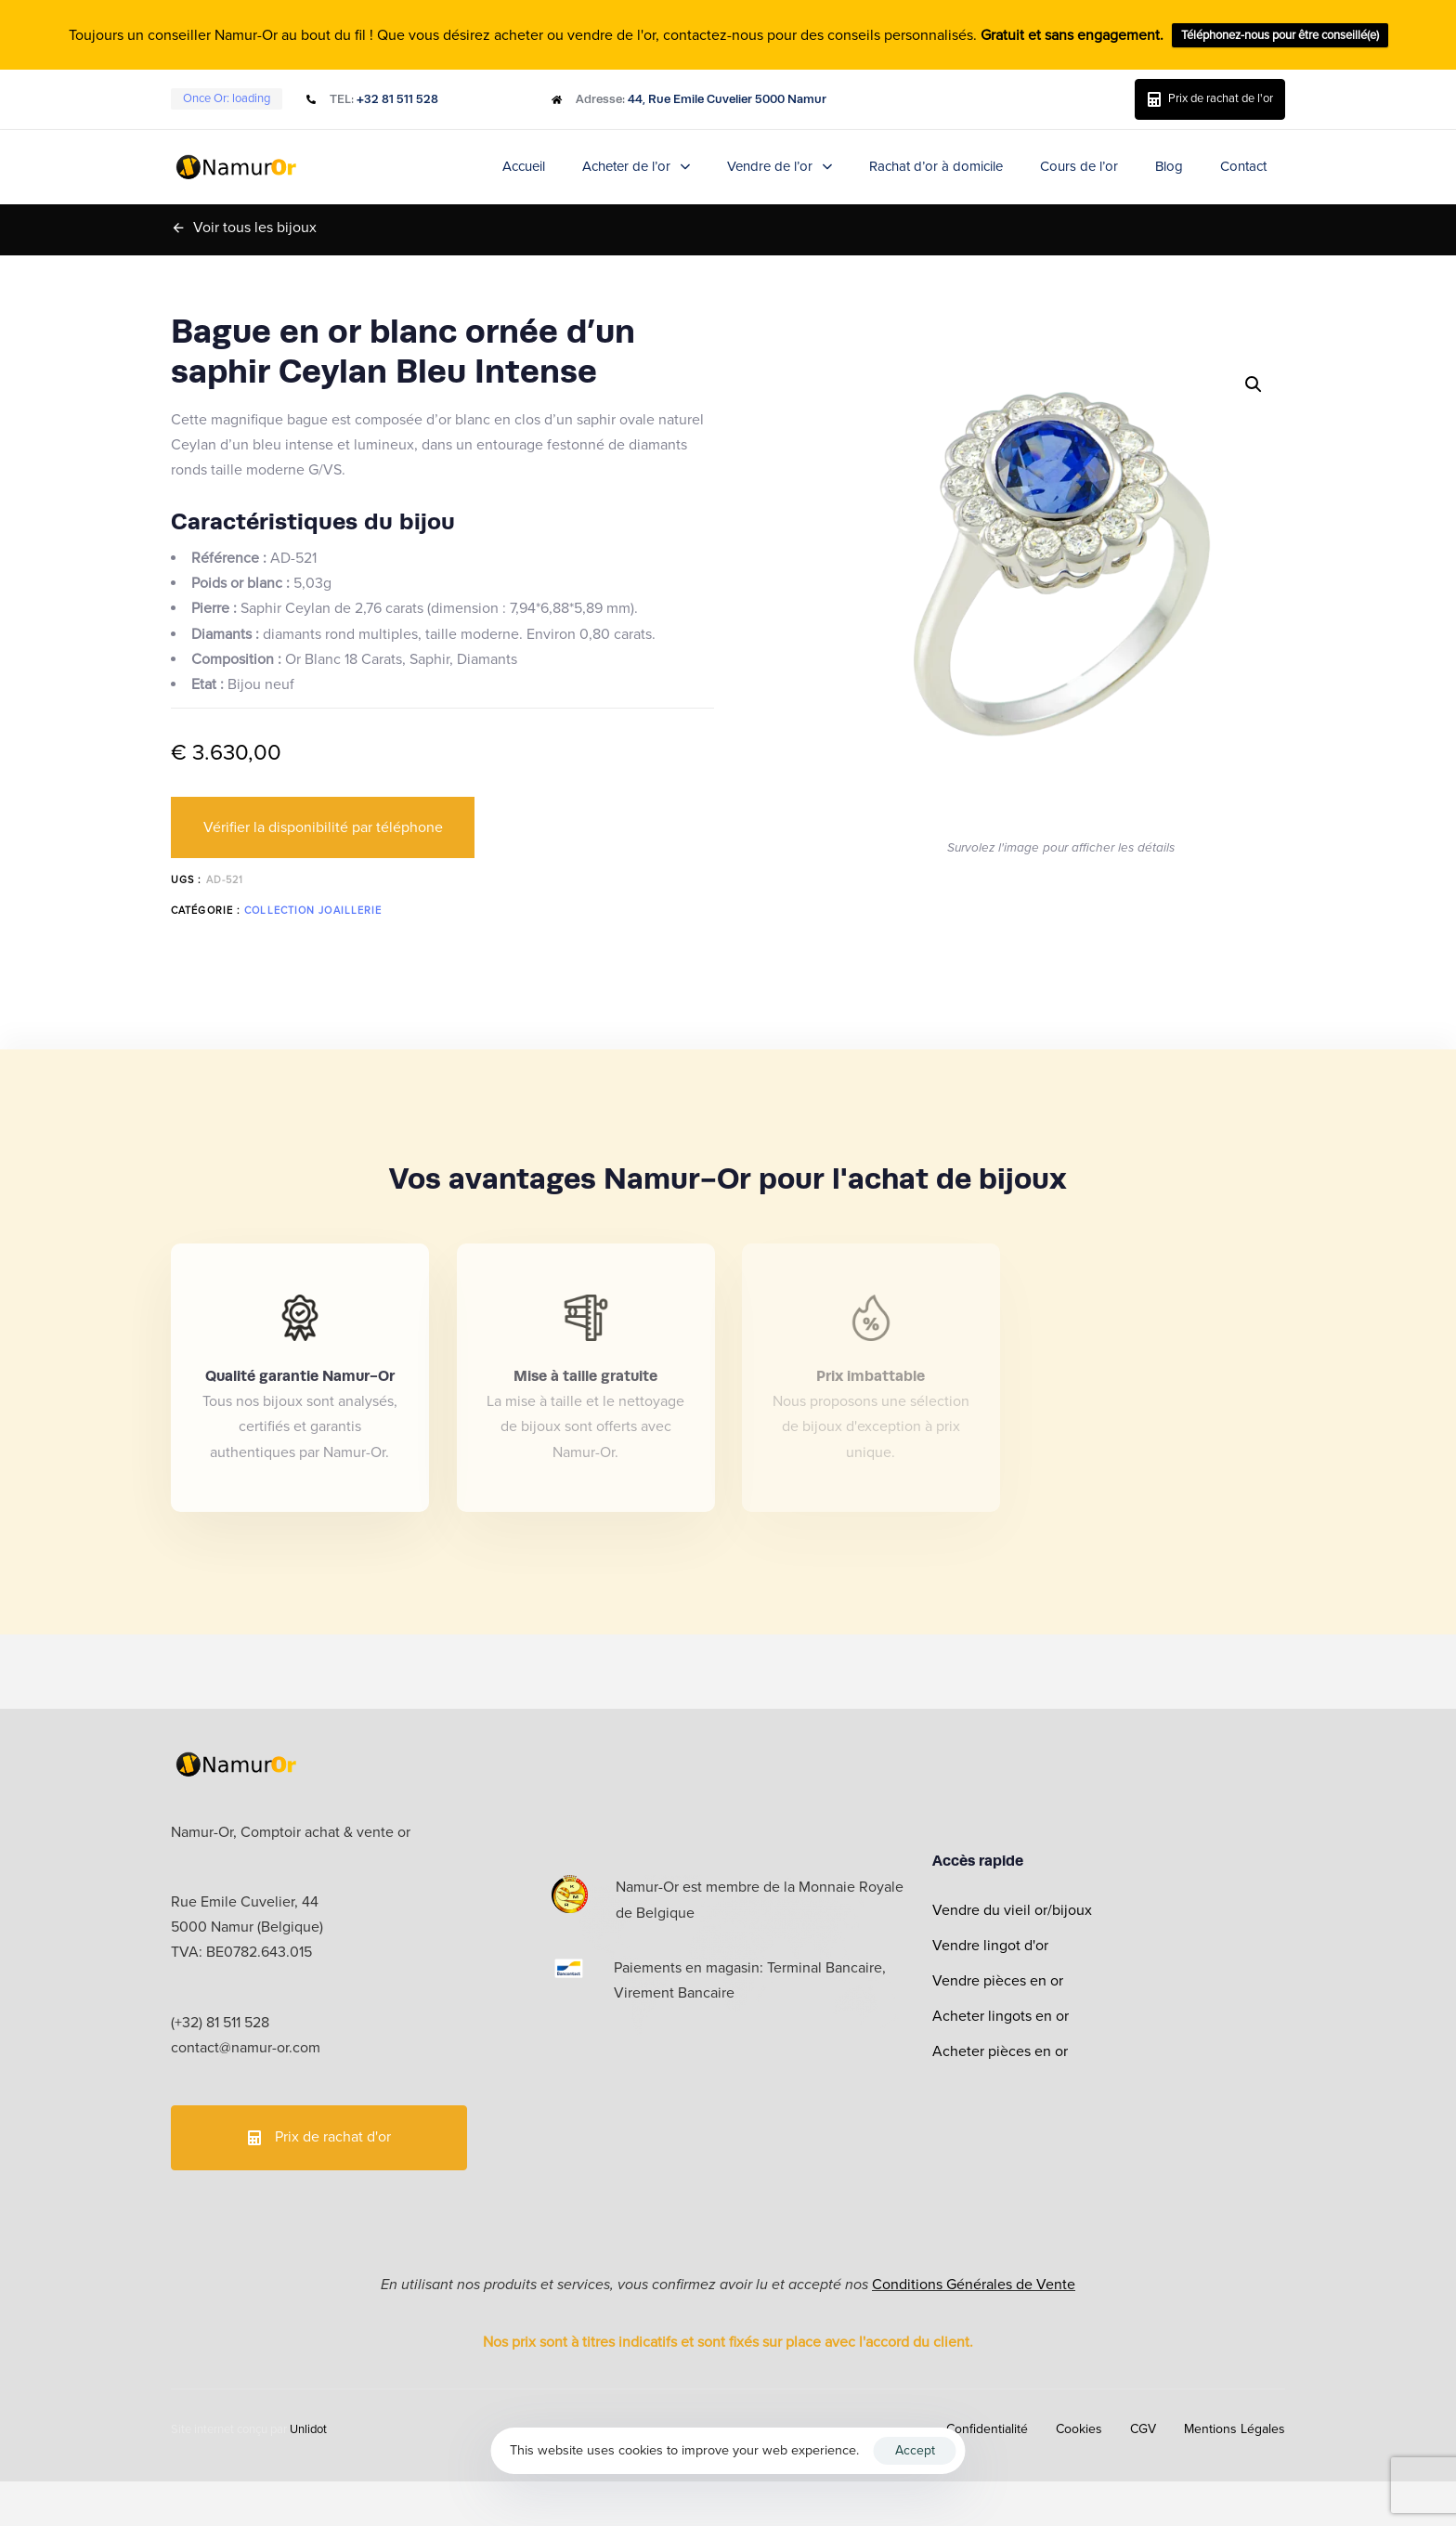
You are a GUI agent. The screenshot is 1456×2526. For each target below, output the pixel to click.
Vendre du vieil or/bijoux (1012, 1910)
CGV (1143, 2429)
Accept (915, 2450)
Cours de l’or (1079, 166)
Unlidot (308, 2429)
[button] (1253, 384)
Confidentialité (987, 2429)
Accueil (523, 166)
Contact (1243, 166)
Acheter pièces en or (1000, 2051)
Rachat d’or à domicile (936, 166)
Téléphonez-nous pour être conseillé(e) (1280, 35)
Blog (1169, 166)
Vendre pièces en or (997, 1981)
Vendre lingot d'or (990, 1945)
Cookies (1079, 2429)
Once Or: (226, 98)
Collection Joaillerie (313, 911)
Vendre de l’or (779, 166)
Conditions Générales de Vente (973, 2284)
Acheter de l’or (636, 166)
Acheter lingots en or (1000, 2016)
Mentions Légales (1234, 2429)
